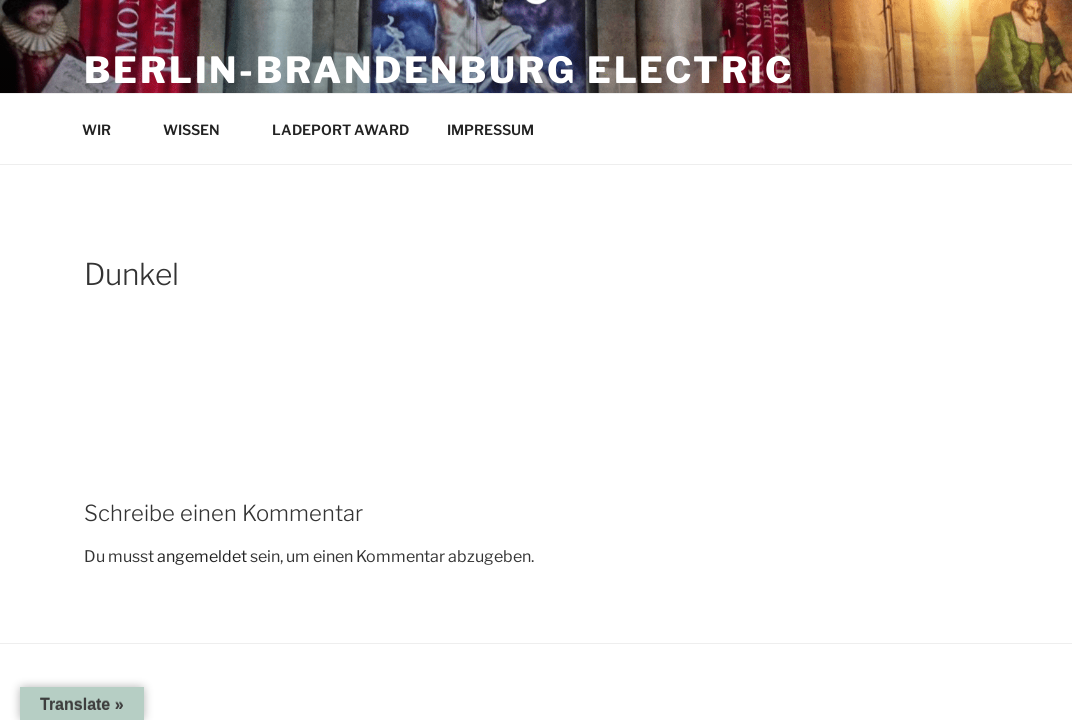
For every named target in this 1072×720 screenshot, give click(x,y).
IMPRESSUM (500, 129)
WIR (106, 129)
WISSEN (201, 129)
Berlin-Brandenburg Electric (439, 70)
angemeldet (202, 556)
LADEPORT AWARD (340, 129)
